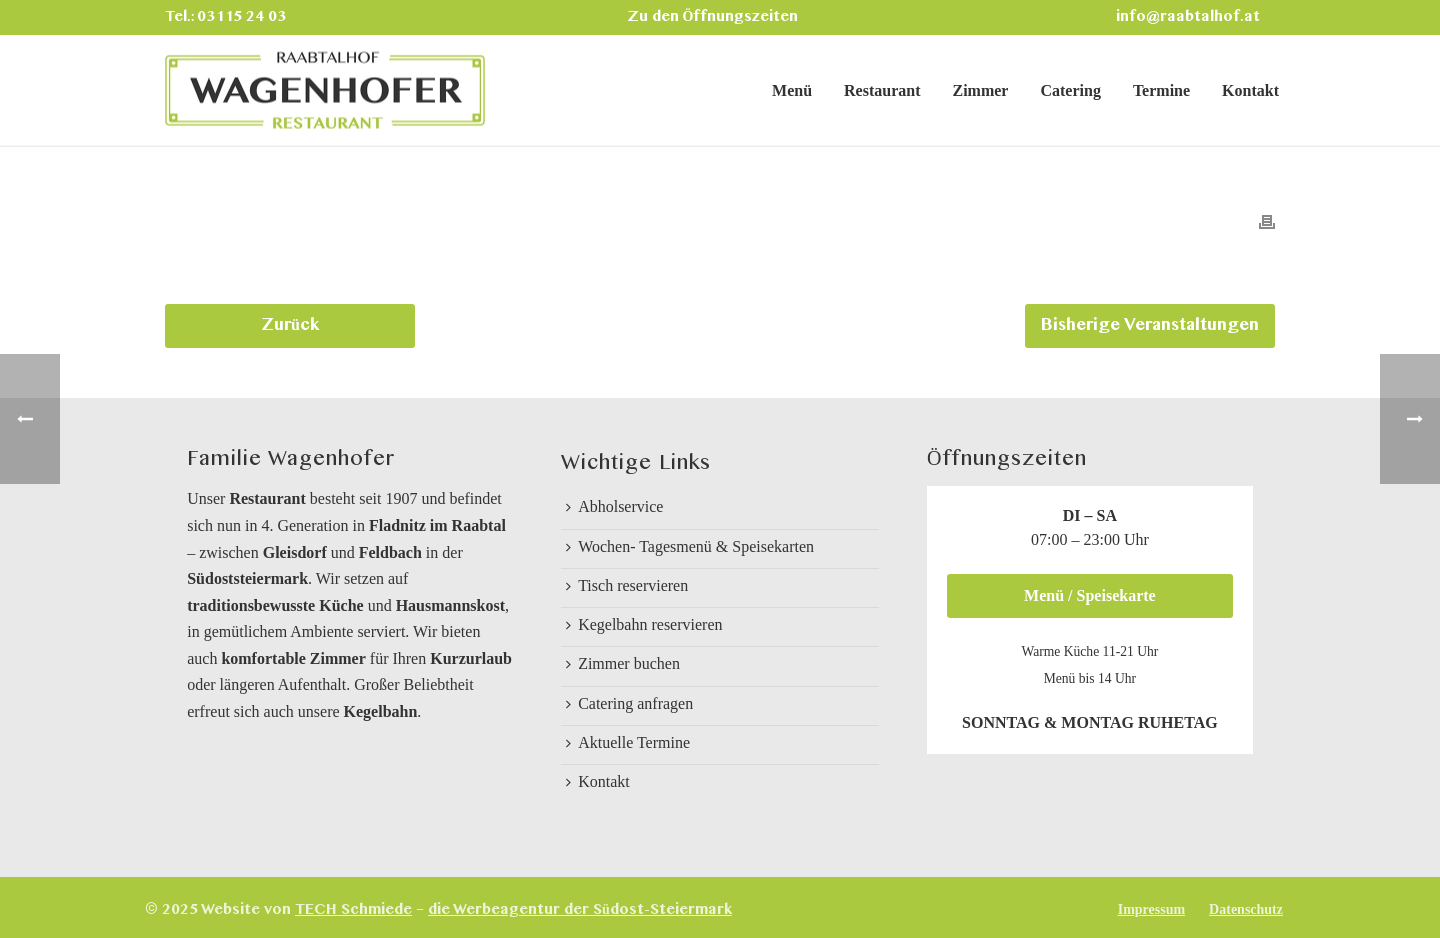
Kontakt (1250, 90)
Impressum (1151, 909)
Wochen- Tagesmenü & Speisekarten (690, 546)
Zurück (290, 325)
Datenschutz (1246, 909)
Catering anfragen (629, 703)
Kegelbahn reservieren (644, 624)
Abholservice (614, 506)
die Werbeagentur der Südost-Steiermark (580, 910)
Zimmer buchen (623, 663)
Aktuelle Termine (628, 742)
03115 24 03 (241, 17)
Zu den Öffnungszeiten (713, 17)
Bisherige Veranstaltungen (1150, 325)
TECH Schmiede (353, 910)
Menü (792, 90)
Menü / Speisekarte (1090, 595)
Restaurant (882, 90)
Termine (1161, 90)
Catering (1070, 90)
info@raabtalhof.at (1188, 17)
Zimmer (980, 90)
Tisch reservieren (627, 585)
